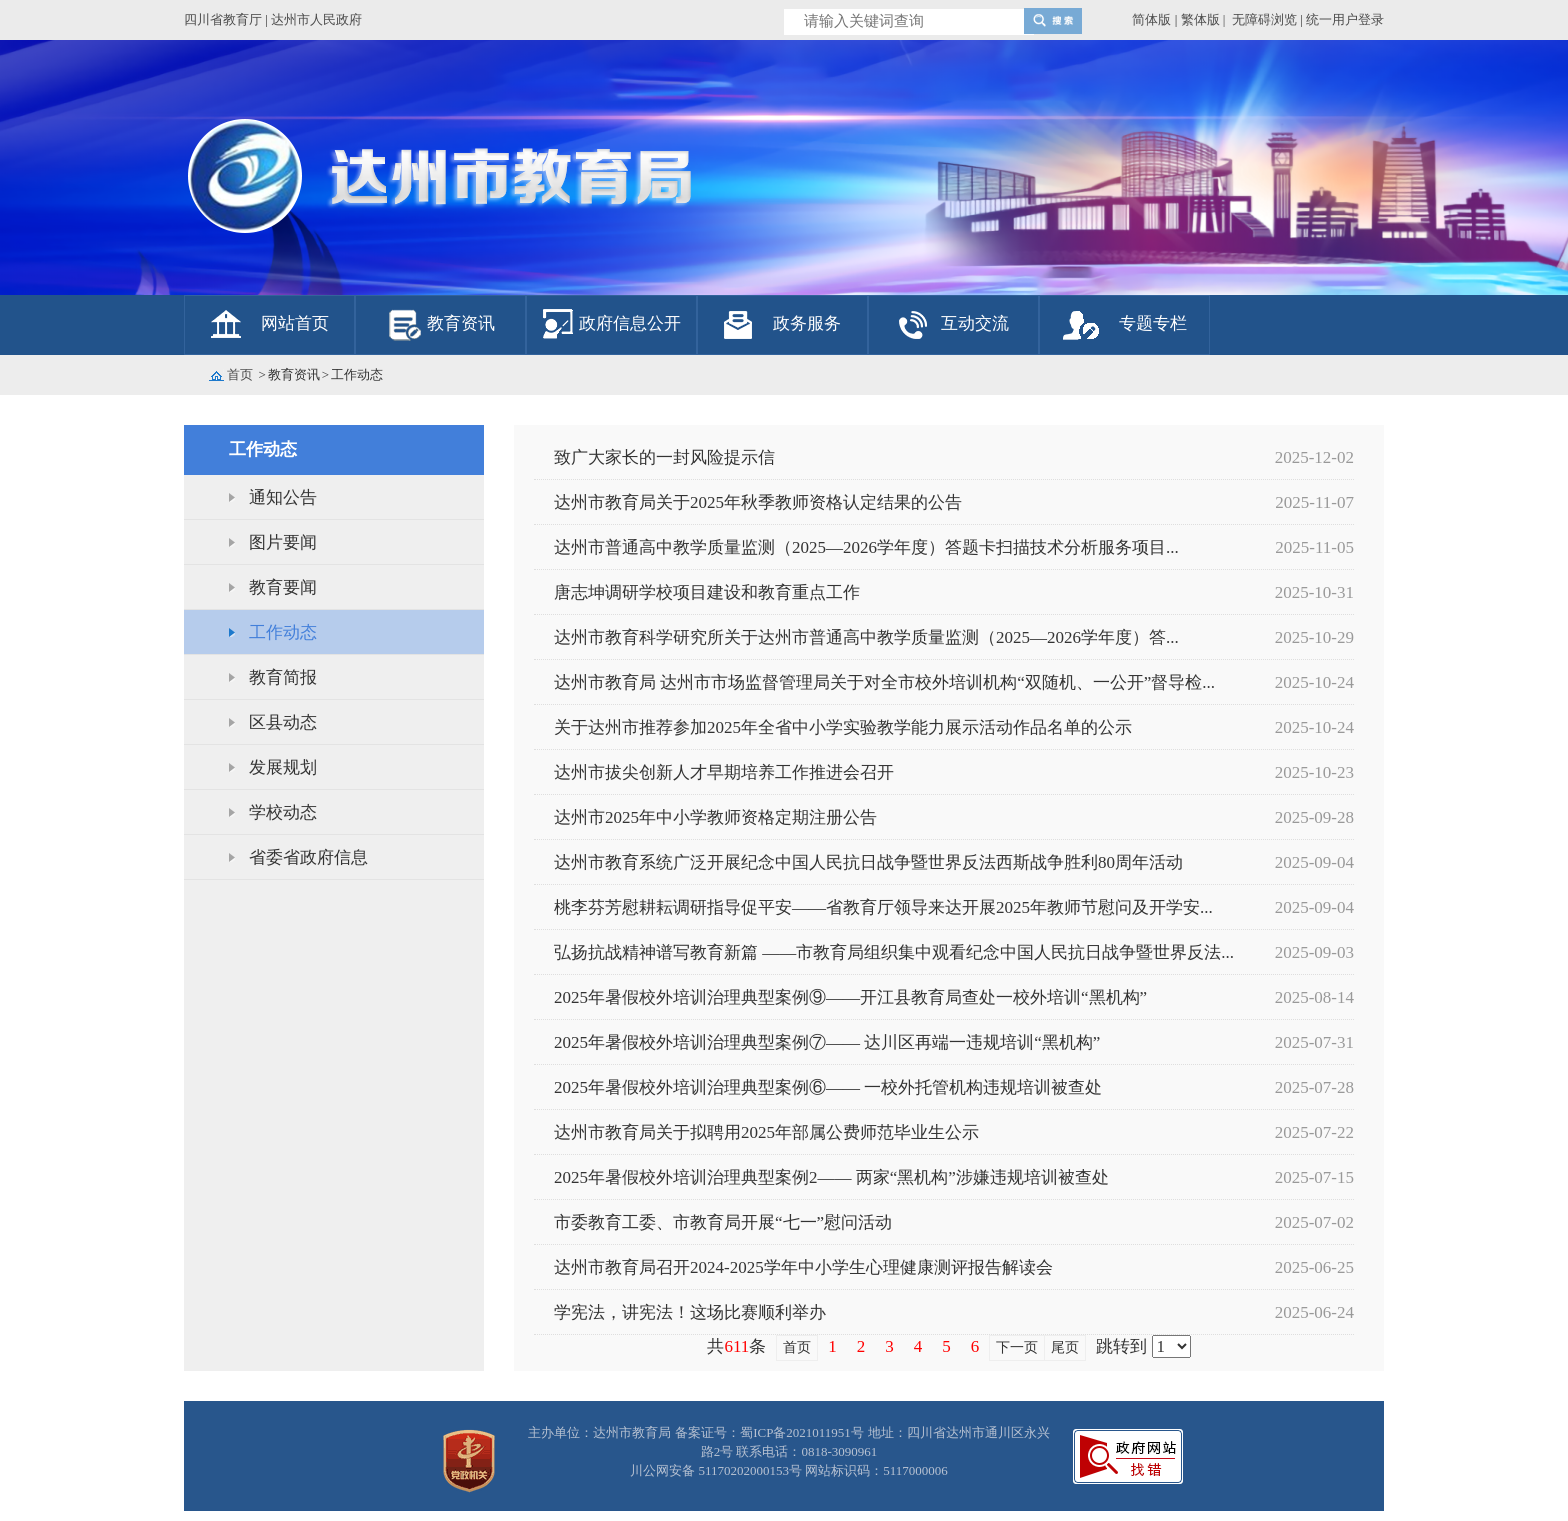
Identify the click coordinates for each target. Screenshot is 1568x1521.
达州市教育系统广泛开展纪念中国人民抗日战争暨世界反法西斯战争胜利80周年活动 (868, 862)
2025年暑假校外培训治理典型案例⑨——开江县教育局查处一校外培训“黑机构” (850, 997)
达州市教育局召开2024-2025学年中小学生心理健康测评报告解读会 (803, 1267)
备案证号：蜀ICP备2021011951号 (769, 1432)
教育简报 (283, 677)
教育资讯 (461, 323)
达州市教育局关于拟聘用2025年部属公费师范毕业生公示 (766, 1132)
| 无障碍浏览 (1260, 19)
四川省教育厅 (223, 19)
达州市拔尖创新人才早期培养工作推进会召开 (724, 772)
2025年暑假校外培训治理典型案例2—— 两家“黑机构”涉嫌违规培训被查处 (831, 1177)
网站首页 (295, 323)
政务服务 (807, 323)
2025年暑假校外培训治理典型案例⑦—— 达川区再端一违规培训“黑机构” (827, 1042)
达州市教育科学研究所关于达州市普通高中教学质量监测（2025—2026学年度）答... (866, 637)
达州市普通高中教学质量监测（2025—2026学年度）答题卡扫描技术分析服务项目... (866, 547)
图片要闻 (283, 542)
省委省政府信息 (308, 857)
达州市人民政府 (316, 19)
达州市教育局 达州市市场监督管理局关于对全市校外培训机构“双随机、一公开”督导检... (884, 682)
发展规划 (283, 767)
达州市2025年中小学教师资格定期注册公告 (715, 817)
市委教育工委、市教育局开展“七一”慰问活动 (723, 1222)
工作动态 (283, 632)
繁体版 (1200, 19)
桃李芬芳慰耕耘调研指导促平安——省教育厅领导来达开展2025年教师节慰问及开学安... (883, 907)
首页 (240, 374)
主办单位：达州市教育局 (599, 1432)
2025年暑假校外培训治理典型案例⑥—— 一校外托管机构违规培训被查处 (828, 1087)
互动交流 (975, 323)
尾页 (1065, 1347)
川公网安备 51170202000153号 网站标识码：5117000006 (789, 1470)
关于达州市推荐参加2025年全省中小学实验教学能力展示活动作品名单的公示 (843, 727)
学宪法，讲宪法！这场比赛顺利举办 (690, 1312)
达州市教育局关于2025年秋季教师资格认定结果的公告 (758, 502)
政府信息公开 (630, 323)
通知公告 (283, 497)
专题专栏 (1153, 323)
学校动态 (283, 812)
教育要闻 (283, 587)
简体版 (1151, 19)
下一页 (1017, 1347)
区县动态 (283, 722)
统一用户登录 (1345, 19)
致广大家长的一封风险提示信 (664, 457)
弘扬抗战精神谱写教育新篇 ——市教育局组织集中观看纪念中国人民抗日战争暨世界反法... (894, 952)
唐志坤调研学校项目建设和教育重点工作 (707, 592)
